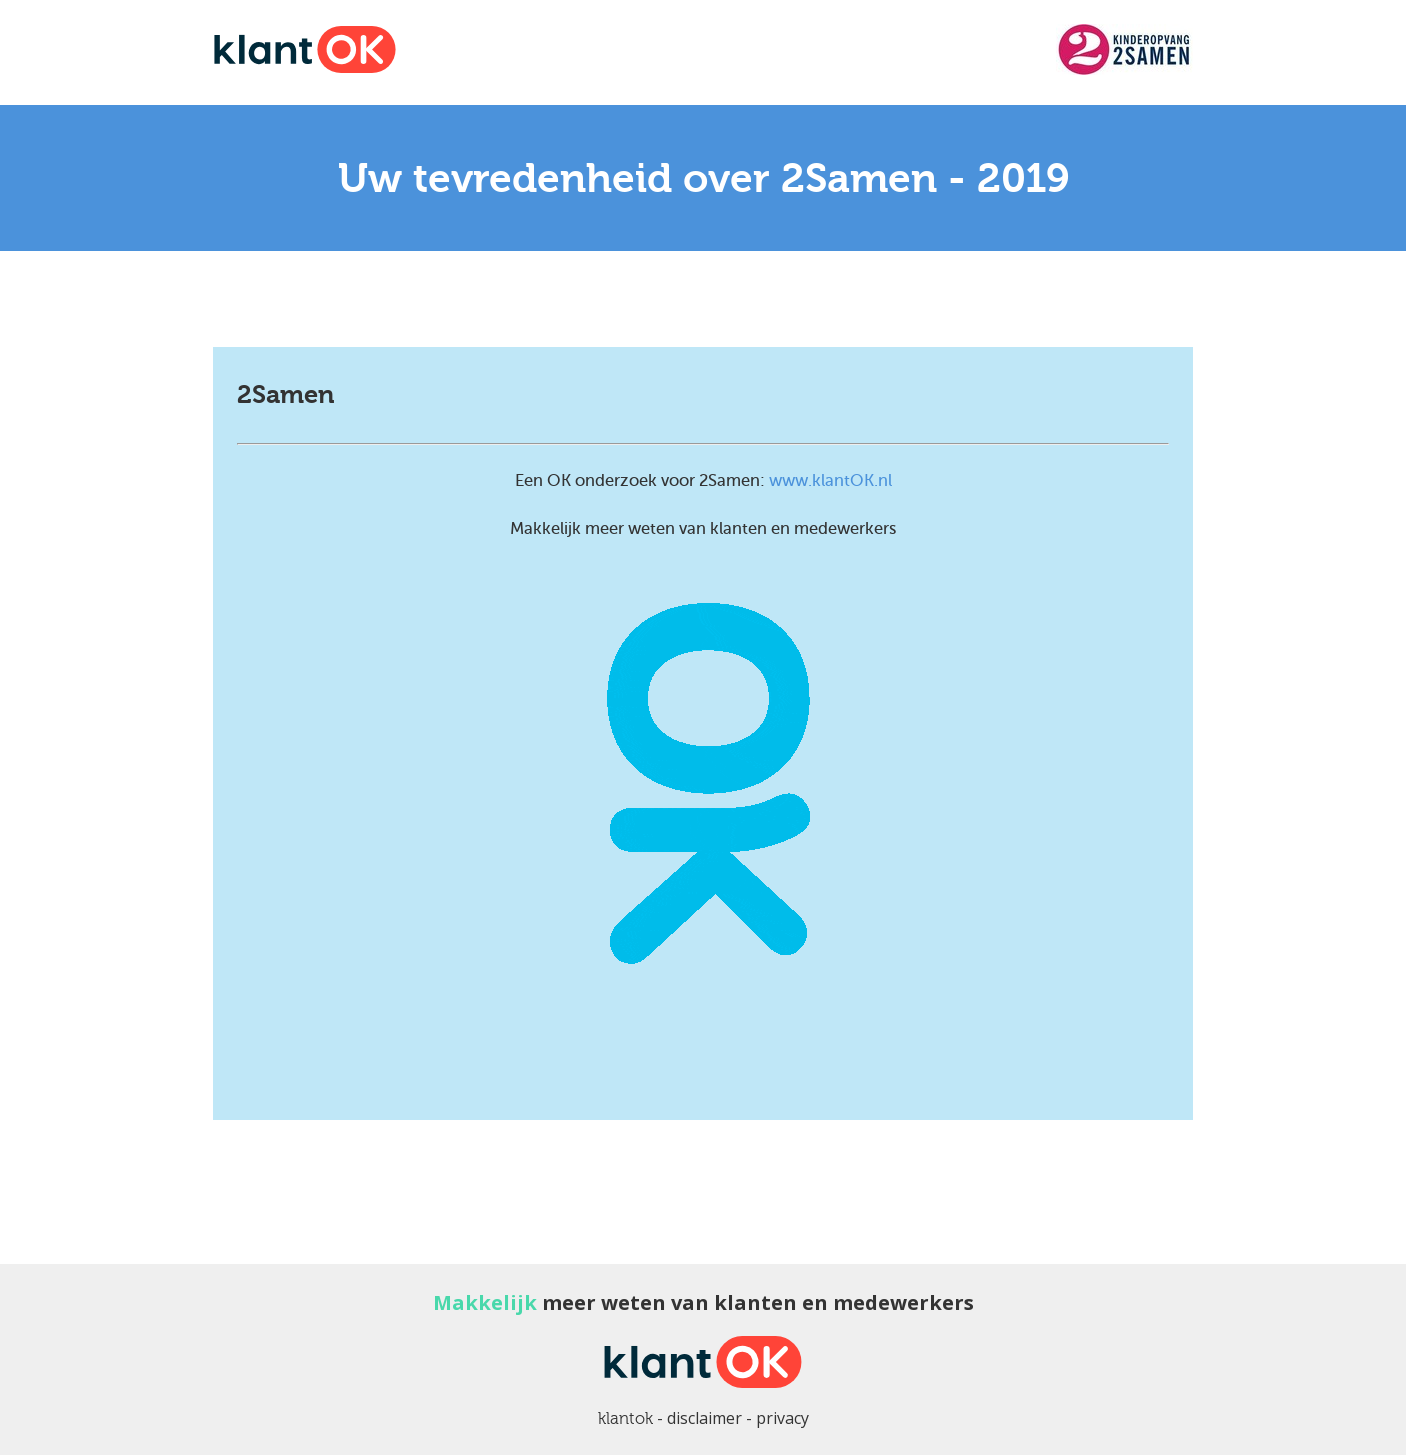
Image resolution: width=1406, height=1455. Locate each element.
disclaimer (704, 1418)
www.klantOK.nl (830, 480)
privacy (782, 1418)
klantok (625, 1418)
